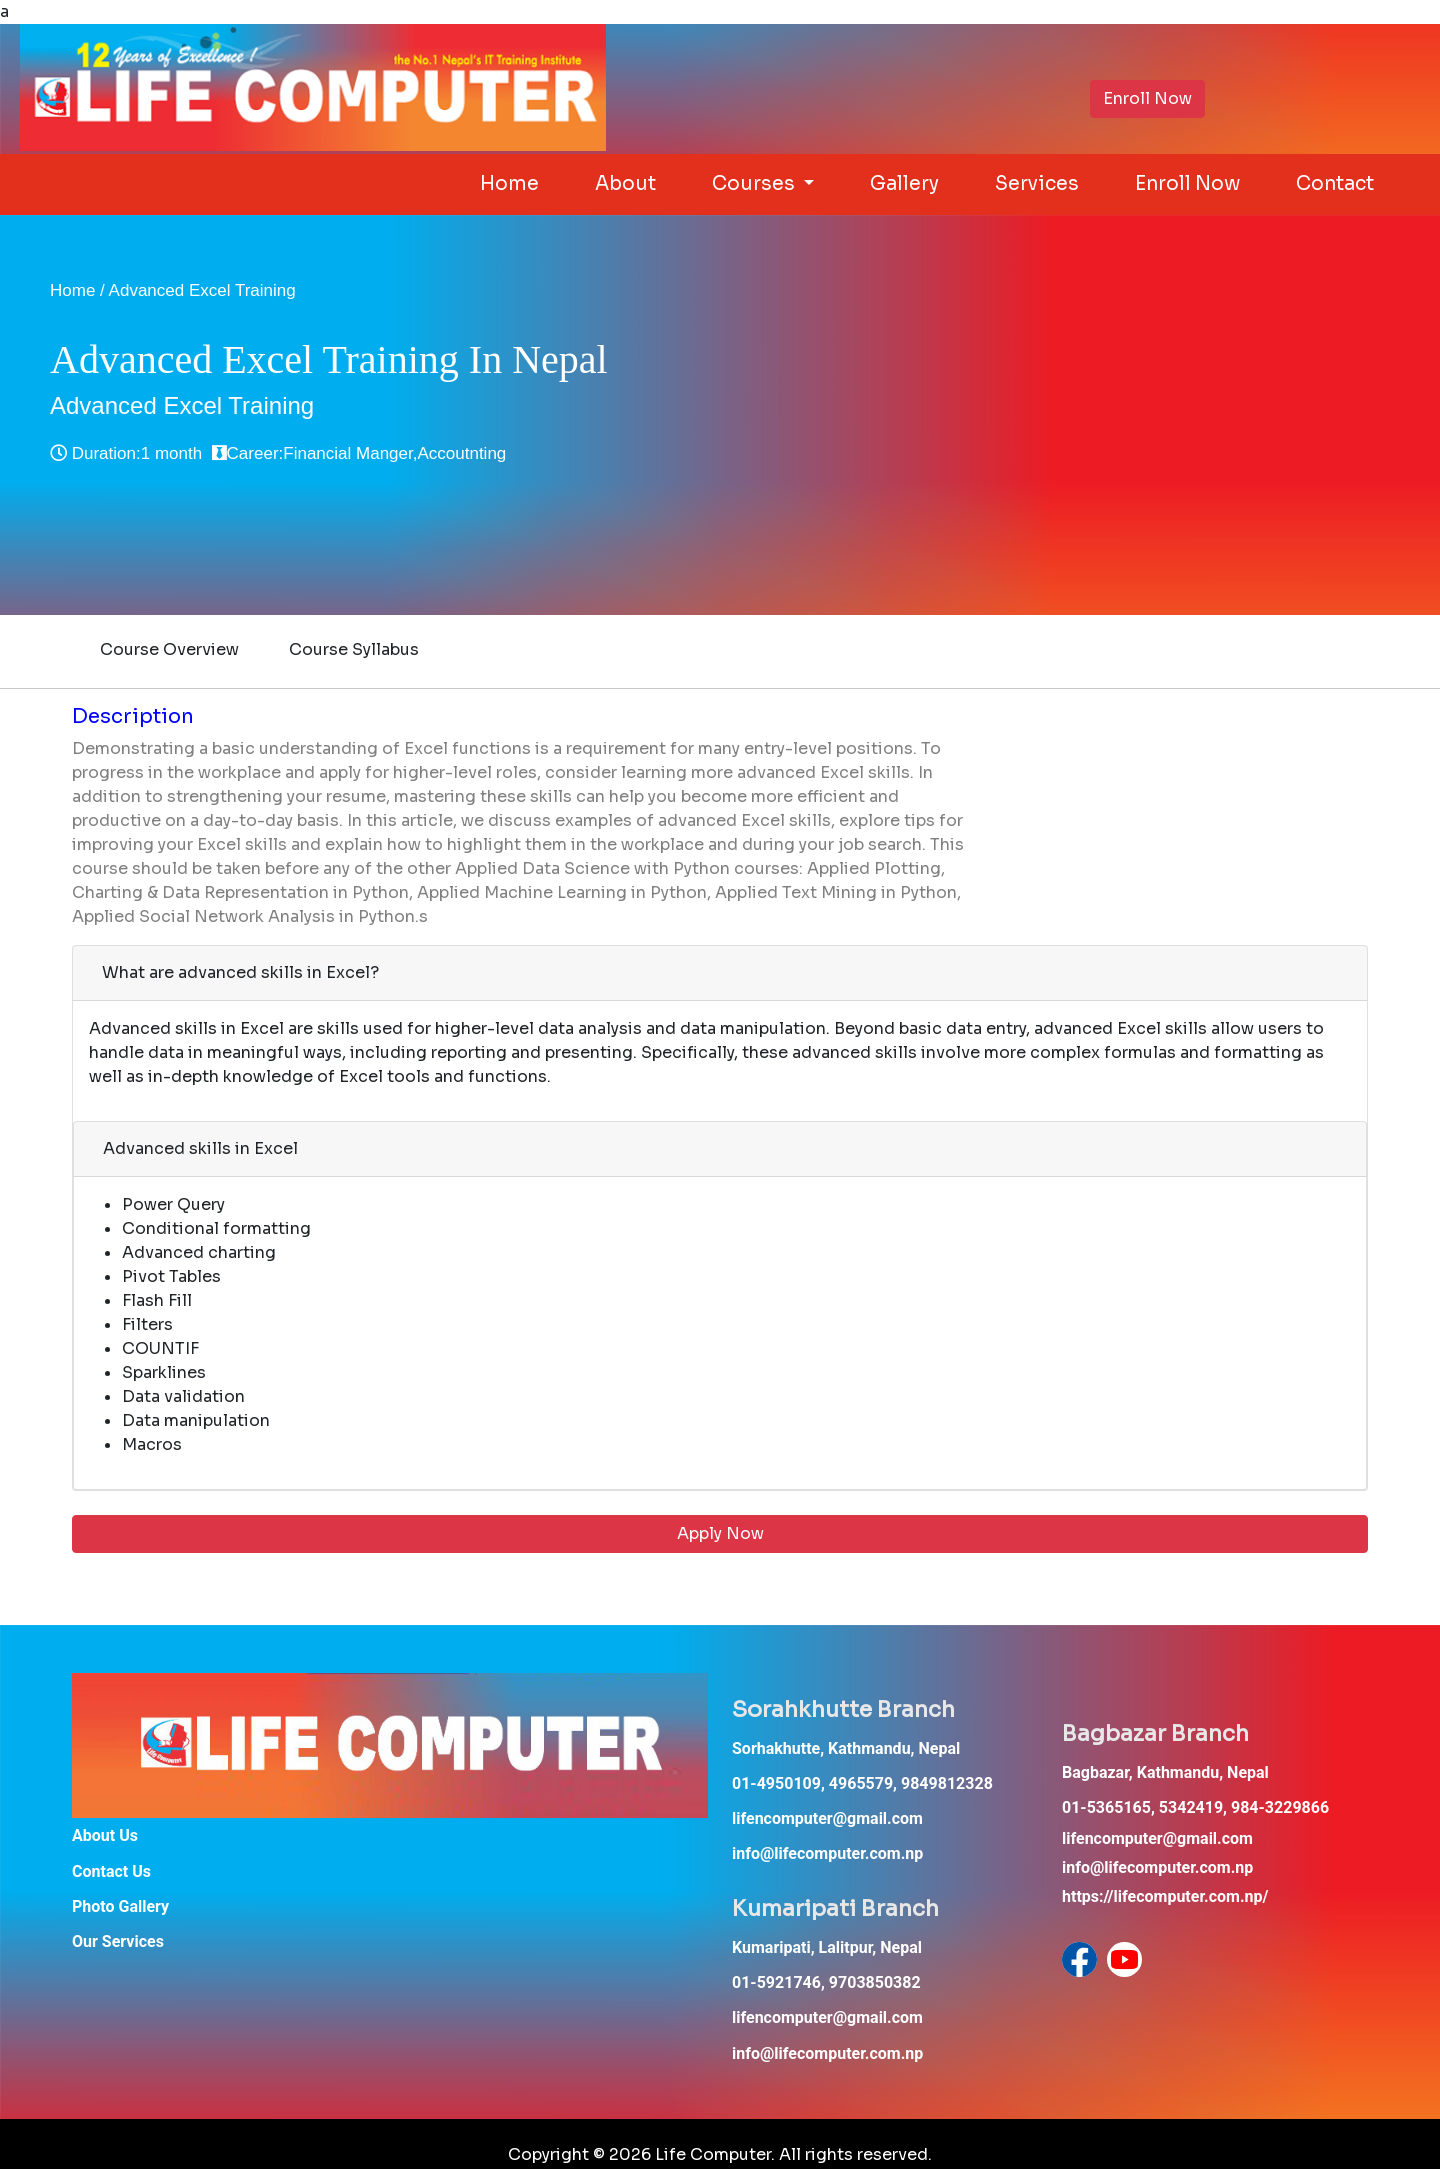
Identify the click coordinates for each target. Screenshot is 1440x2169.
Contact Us (111, 1871)
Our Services (118, 1941)
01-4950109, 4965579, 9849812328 (862, 1783)
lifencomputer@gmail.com (827, 1818)
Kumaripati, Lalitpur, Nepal (827, 1947)
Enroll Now (1147, 98)
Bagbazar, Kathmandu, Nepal (1165, 1772)
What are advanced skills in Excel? (240, 972)
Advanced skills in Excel (200, 1148)
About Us (105, 1835)
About (625, 184)
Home (509, 184)
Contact (1335, 184)
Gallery (904, 184)
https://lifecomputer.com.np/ (1165, 1896)
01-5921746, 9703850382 (826, 1982)
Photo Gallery (120, 1906)
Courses (755, 184)
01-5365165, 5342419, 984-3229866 (1195, 1807)
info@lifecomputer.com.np (827, 1853)
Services (1037, 184)
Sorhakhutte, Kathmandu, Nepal (846, 1748)
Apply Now (720, 1533)
